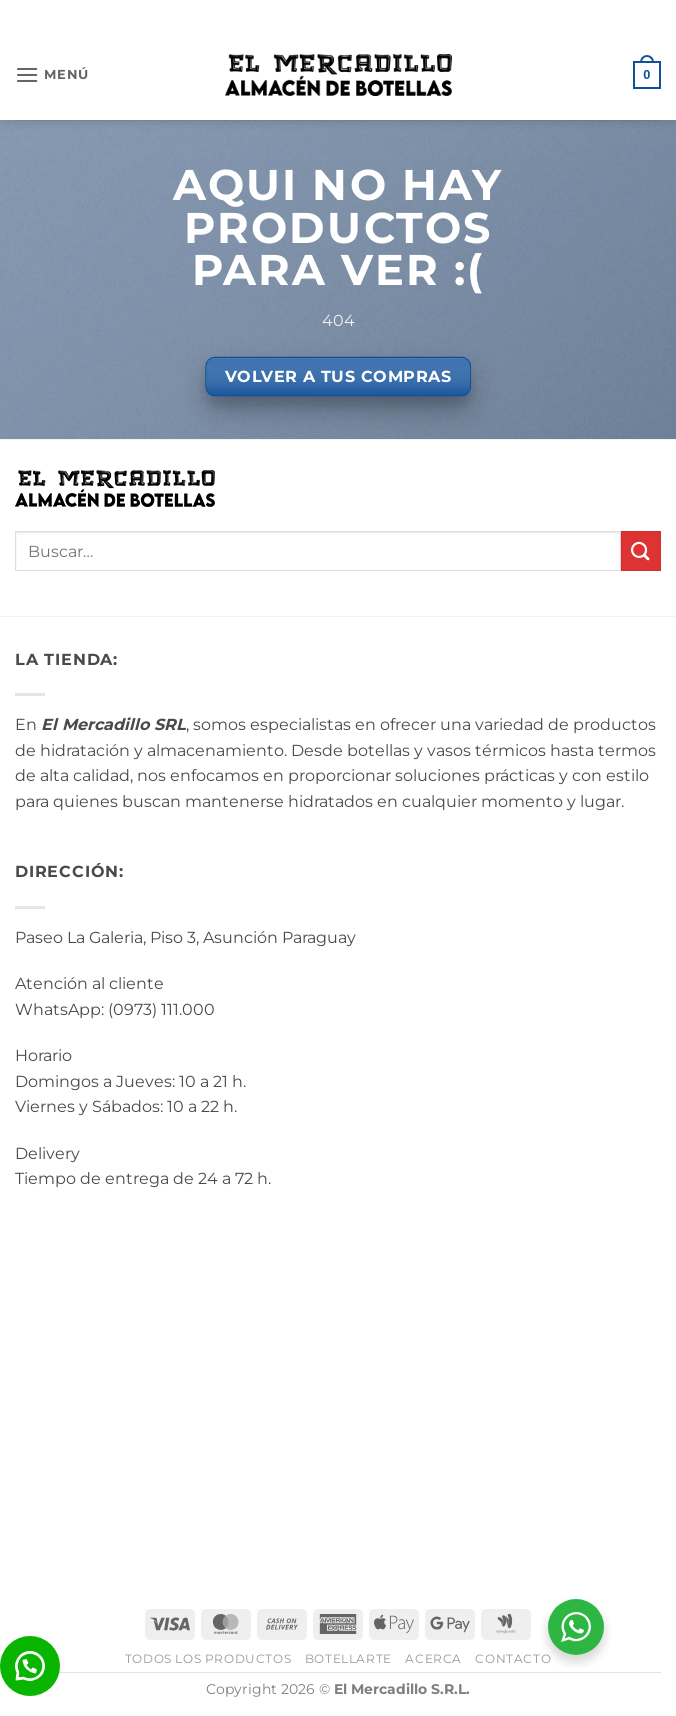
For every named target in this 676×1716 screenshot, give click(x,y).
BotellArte (348, 1658)
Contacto (513, 1658)
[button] (52, 74)
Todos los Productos (208, 1658)
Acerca (433, 1658)
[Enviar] (641, 550)
